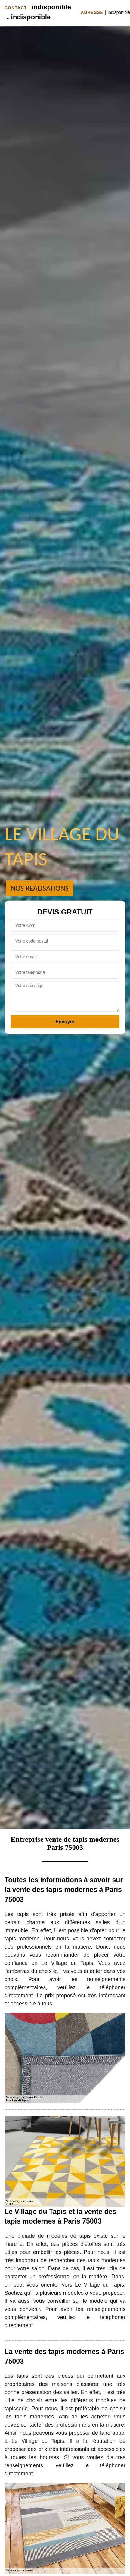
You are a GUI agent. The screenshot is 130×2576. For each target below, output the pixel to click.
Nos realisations (40, 888)
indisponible (51, 7)
